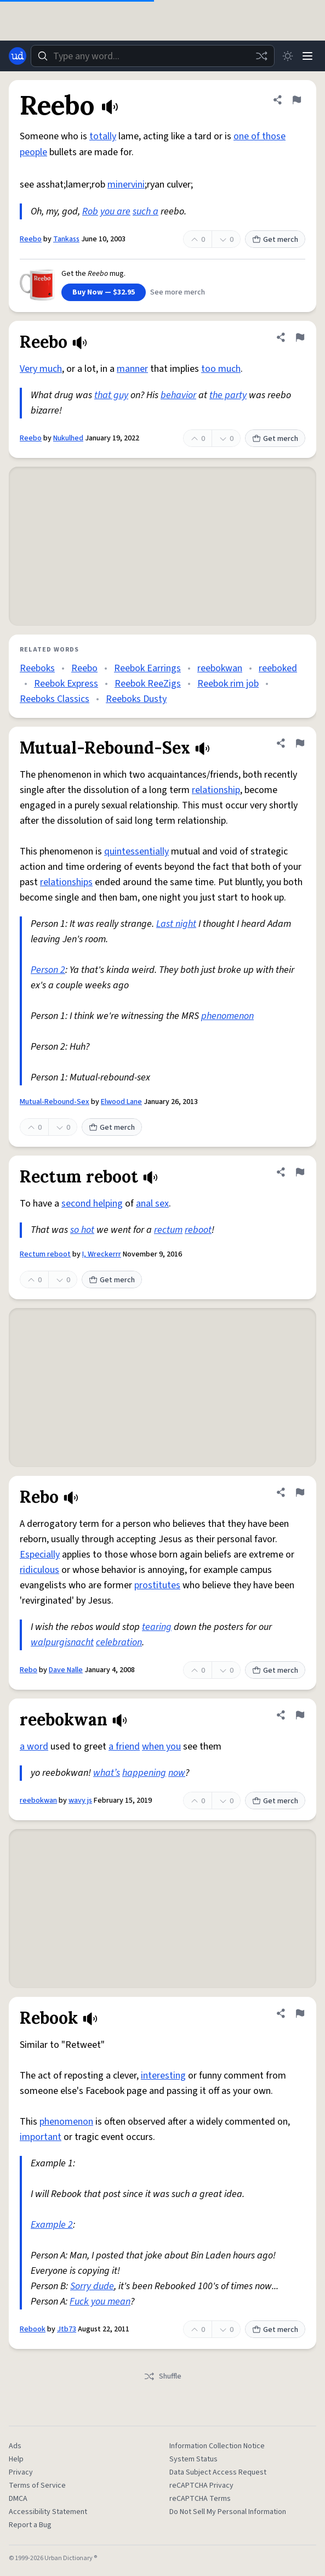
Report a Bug (30, 2525)
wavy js (80, 1800)
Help (16, 2459)
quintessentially (136, 851)
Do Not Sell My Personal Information (227, 2511)
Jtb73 (66, 2329)
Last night (176, 924)
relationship (216, 790)
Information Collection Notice (217, 2446)
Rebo (28, 1670)
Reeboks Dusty (136, 699)
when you (161, 1746)
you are (115, 211)
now (176, 1773)
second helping (92, 1203)
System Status (193, 2459)
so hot (82, 1230)
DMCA (18, 2498)
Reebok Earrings (147, 668)
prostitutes (157, 1585)
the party (228, 395)
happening (144, 1773)
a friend (124, 1746)
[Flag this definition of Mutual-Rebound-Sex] (300, 743)
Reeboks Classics (54, 699)
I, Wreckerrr (101, 1254)
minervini (126, 184)
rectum (168, 1230)
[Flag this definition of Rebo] (300, 1492)
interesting (163, 2075)
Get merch (275, 239)
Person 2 (48, 970)
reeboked (278, 668)
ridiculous (39, 1570)
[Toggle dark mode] (288, 56)
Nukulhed (68, 438)
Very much (41, 369)
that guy (111, 395)
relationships (66, 882)
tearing (157, 1627)
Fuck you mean (100, 2301)
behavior (178, 395)
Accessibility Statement (48, 2511)
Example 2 (52, 2225)
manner (132, 369)
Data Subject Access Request (217, 2472)
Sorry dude (92, 2286)
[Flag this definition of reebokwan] (300, 1715)
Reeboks (37, 668)
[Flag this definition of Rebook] (300, 2013)
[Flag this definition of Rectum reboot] (300, 1172)
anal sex (152, 1203)
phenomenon (227, 1016)
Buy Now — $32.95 (103, 292)
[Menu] (307, 56)
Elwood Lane (121, 1101)
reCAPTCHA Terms (200, 2498)
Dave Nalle (66, 1670)
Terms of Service (37, 2485)
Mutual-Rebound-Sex (54, 1101)
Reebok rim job (228, 683)
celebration (119, 1642)
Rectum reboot (45, 1254)
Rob (90, 211)
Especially (40, 1554)
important (40, 2137)
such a (145, 211)
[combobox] (153, 56)
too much (221, 369)
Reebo (31, 239)
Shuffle (162, 2376)
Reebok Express (66, 683)
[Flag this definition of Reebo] (296, 100)
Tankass (66, 239)
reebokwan (219, 668)
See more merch (177, 292)
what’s (106, 1773)
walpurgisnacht (62, 1642)
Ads (15, 2446)
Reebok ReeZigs (148, 683)
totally (102, 136)
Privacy (21, 2472)
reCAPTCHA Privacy (201, 2485)
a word (34, 1746)
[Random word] (261, 56)
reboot (198, 1230)
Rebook (32, 2329)
